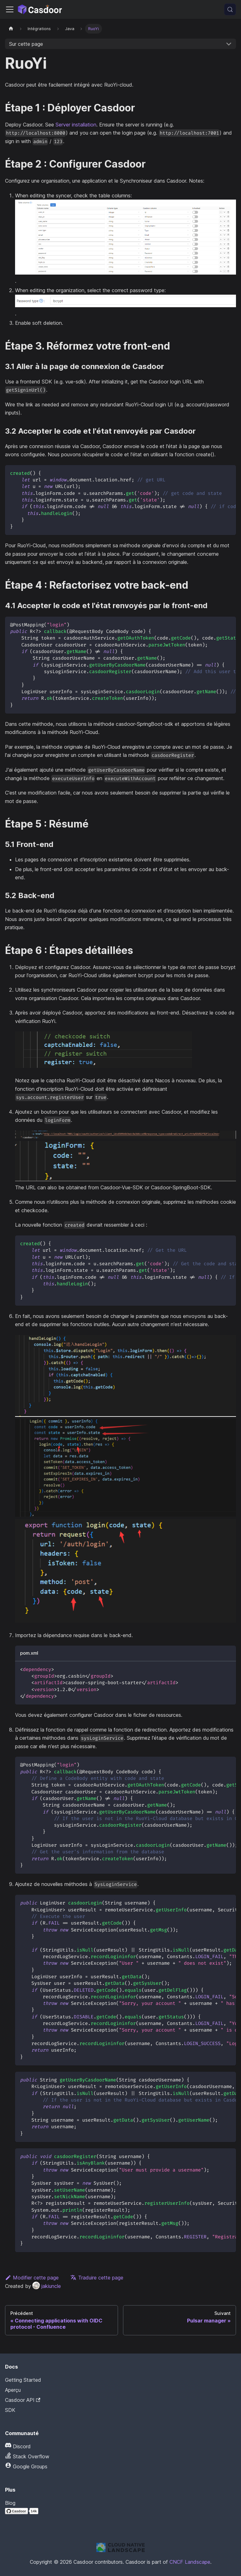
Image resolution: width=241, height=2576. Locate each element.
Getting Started (23, 2380)
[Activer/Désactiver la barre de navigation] (9, 9)
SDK (10, 2410)
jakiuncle (46, 2286)
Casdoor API (22, 2400)
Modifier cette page (32, 2277)
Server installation (76, 124)
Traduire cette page (96, 2277)
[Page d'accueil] (11, 29)
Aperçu (13, 2390)
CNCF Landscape (189, 2562)
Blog (10, 2503)
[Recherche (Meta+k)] (230, 9)
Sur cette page (26, 44)
